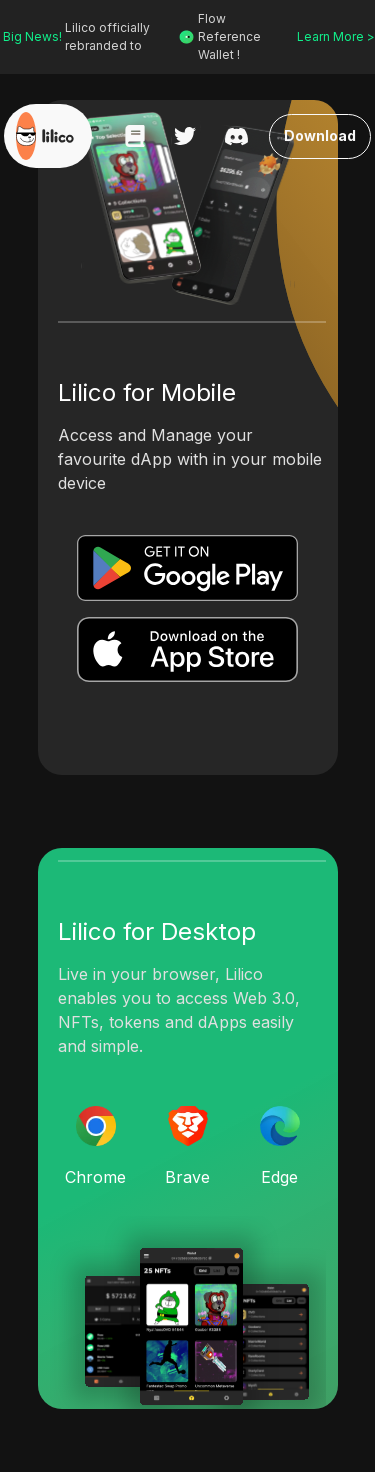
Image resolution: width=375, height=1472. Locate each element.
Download (320, 136)
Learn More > (333, 36)
